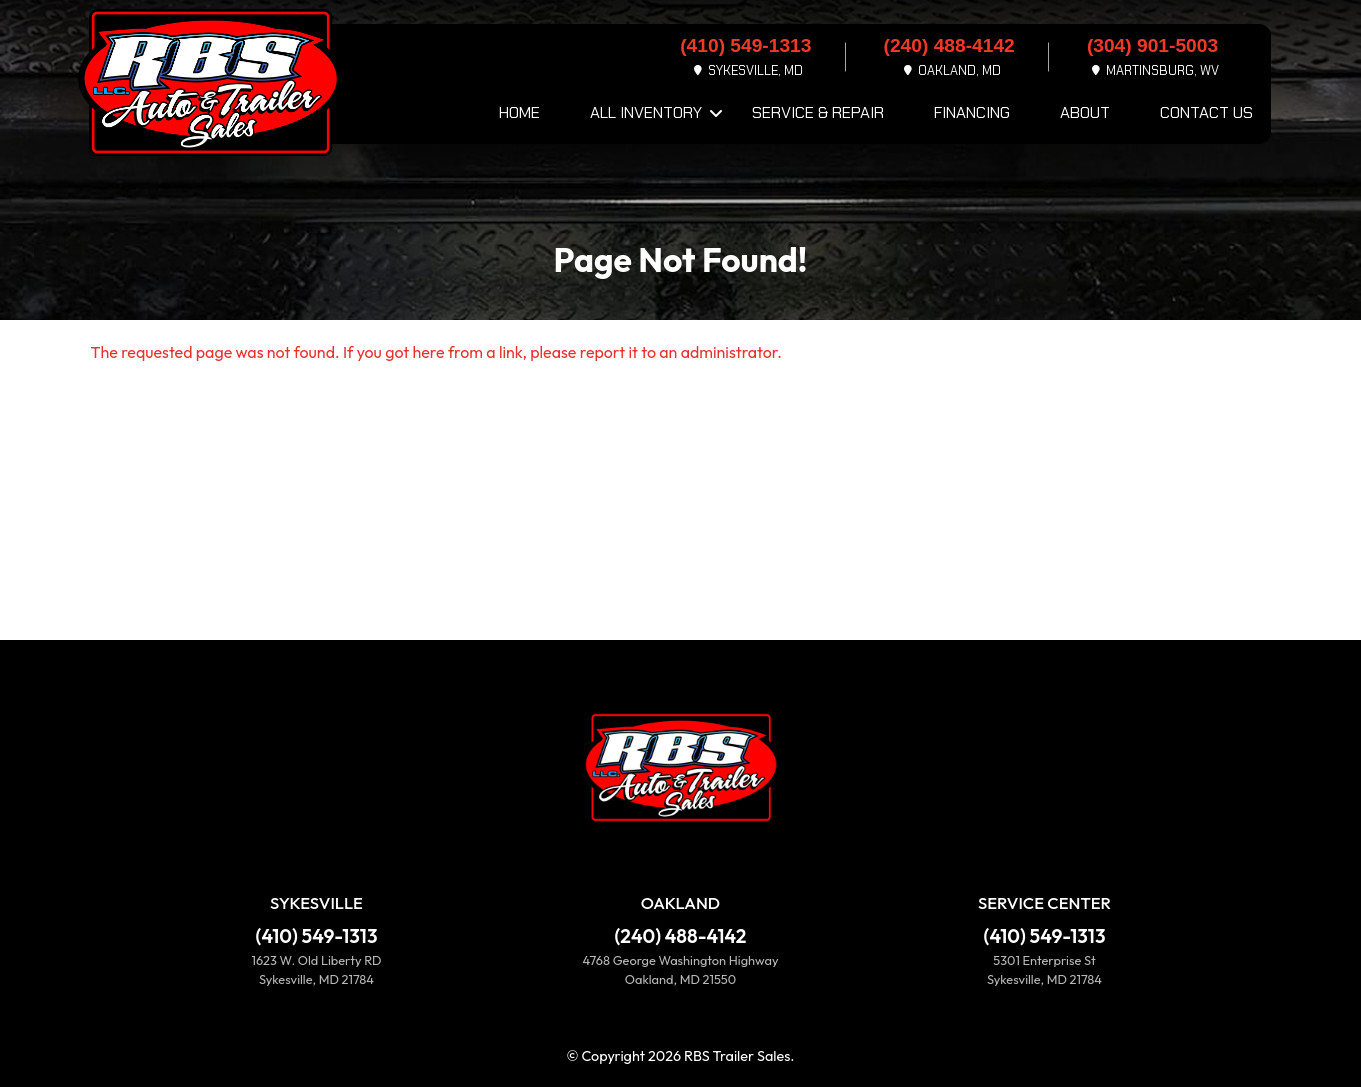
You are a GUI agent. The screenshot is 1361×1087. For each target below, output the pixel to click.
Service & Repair (818, 112)
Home (519, 112)
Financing (972, 112)
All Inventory (646, 112)
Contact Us (1206, 112)
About (1085, 112)
